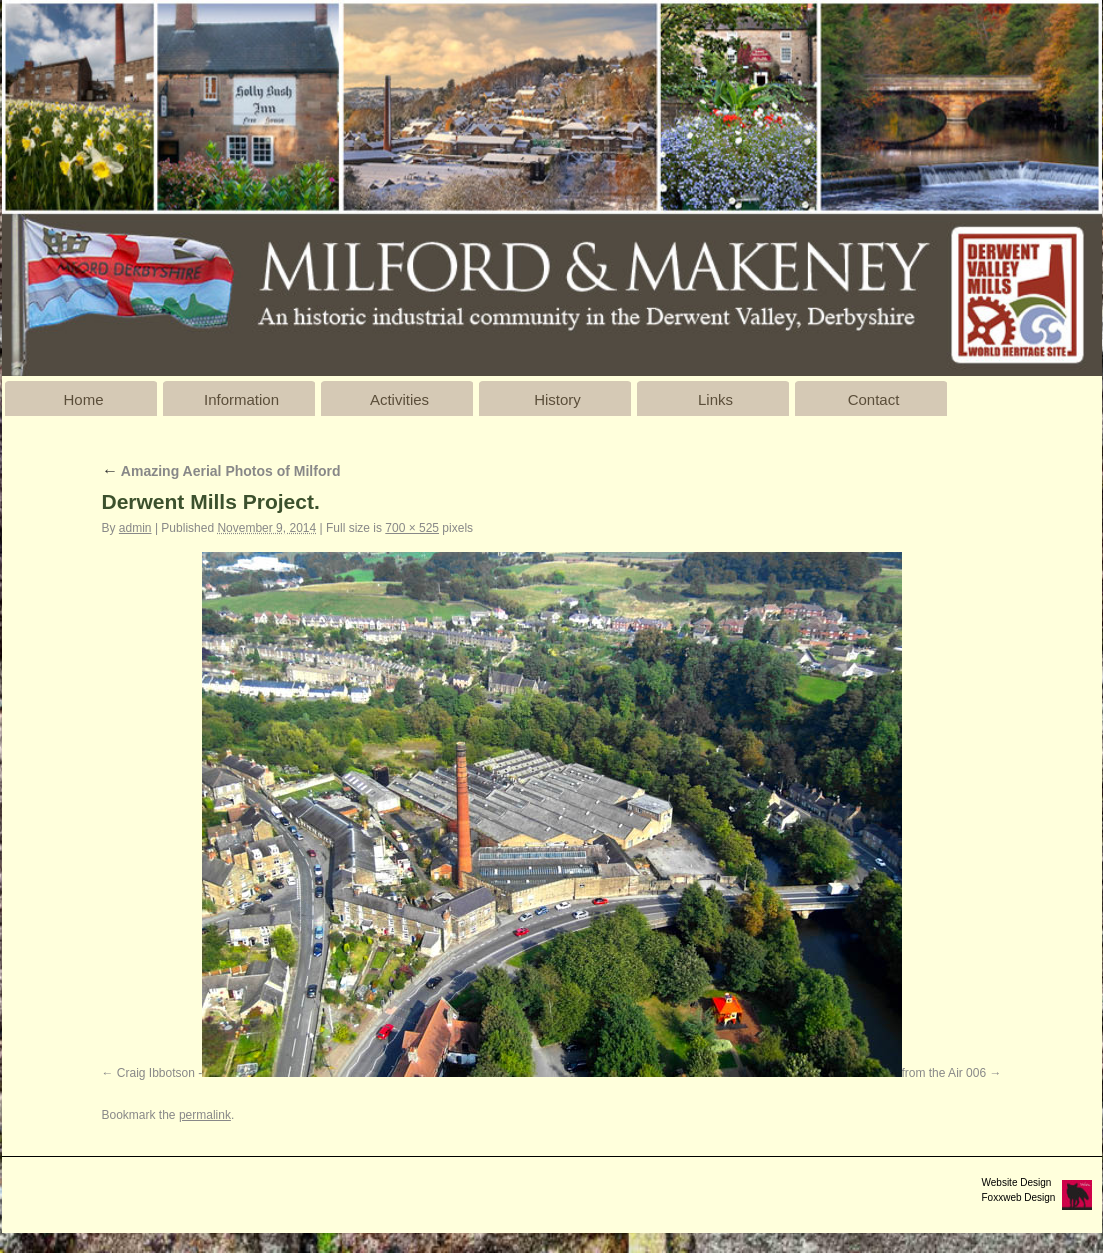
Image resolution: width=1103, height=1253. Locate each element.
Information (241, 399)
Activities (399, 399)
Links (715, 399)
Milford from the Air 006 (924, 1073)
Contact (874, 399)
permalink (205, 1115)
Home (83, 399)
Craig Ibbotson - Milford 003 (191, 1073)
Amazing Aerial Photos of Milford (221, 471)
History (557, 399)
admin (135, 528)
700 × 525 (412, 528)
